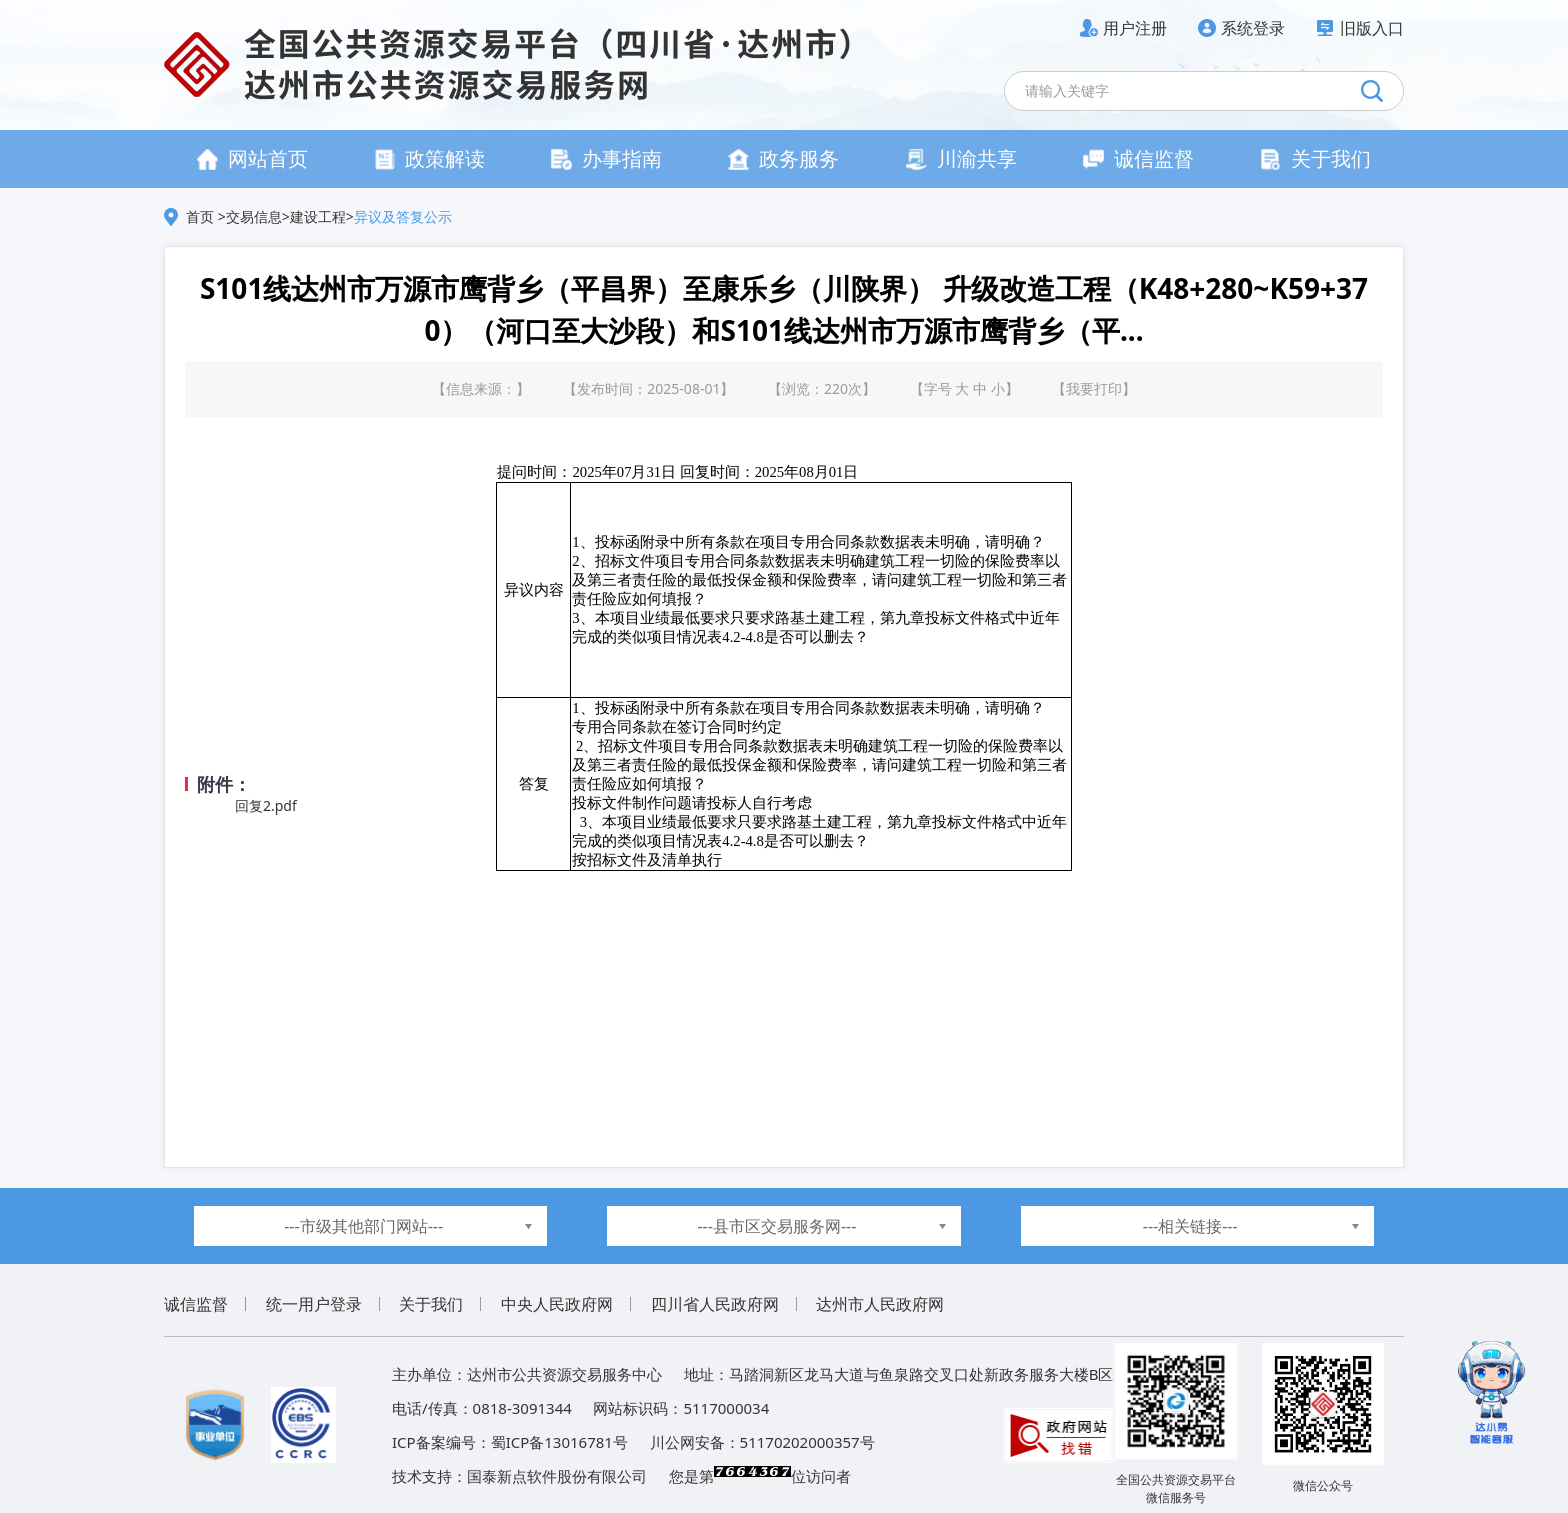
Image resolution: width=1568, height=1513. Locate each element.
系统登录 (1253, 28)
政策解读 (429, 158)
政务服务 (783, 158)
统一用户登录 (314, 1304)
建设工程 (318, 216)
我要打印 (1094, 388)
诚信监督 (1138, 158)
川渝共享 (961, 158)
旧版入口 (1372, 28)
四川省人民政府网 (715, 1304)
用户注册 (1135, 28)
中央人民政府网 (557, 1304)
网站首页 (252, 158)
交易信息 (254, 216)
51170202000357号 (807, 1442)
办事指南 (606, 158)
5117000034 (726, 1408)
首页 (202, 216)
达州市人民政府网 (880, 1304)
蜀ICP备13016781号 (559, 1442)
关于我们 (1315, 158)
